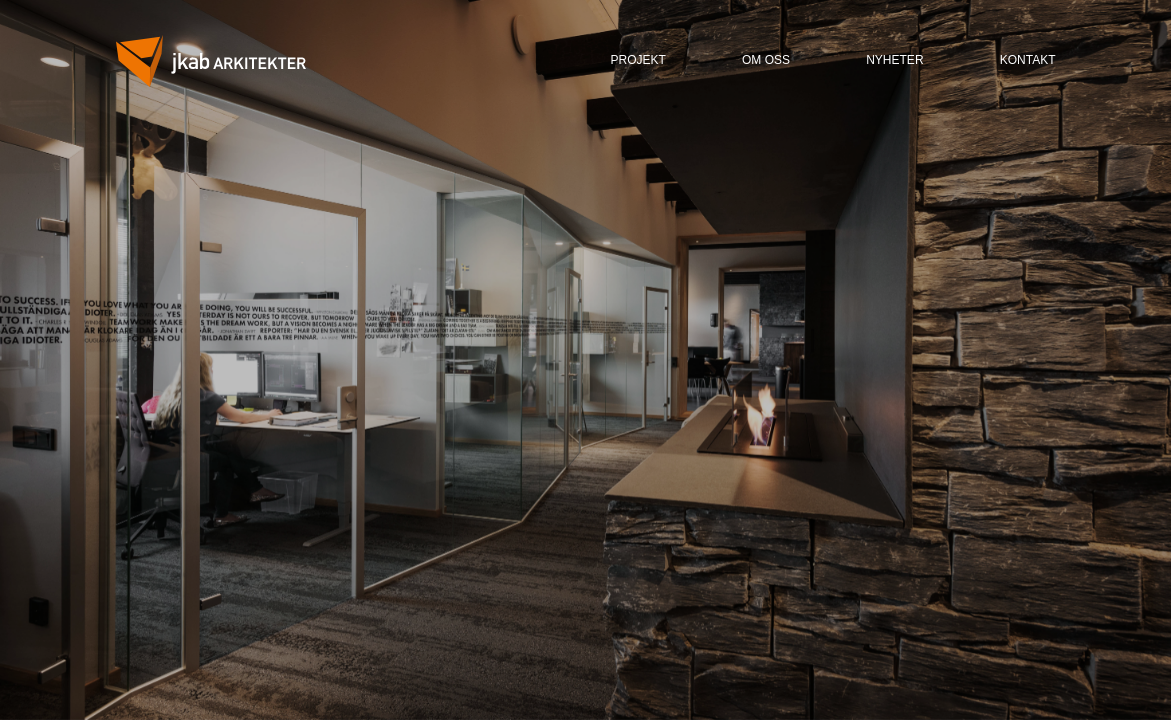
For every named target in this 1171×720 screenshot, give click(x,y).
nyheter (894, 60)
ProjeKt (638, 60)
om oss (766, 60)
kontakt (1028, 60)
